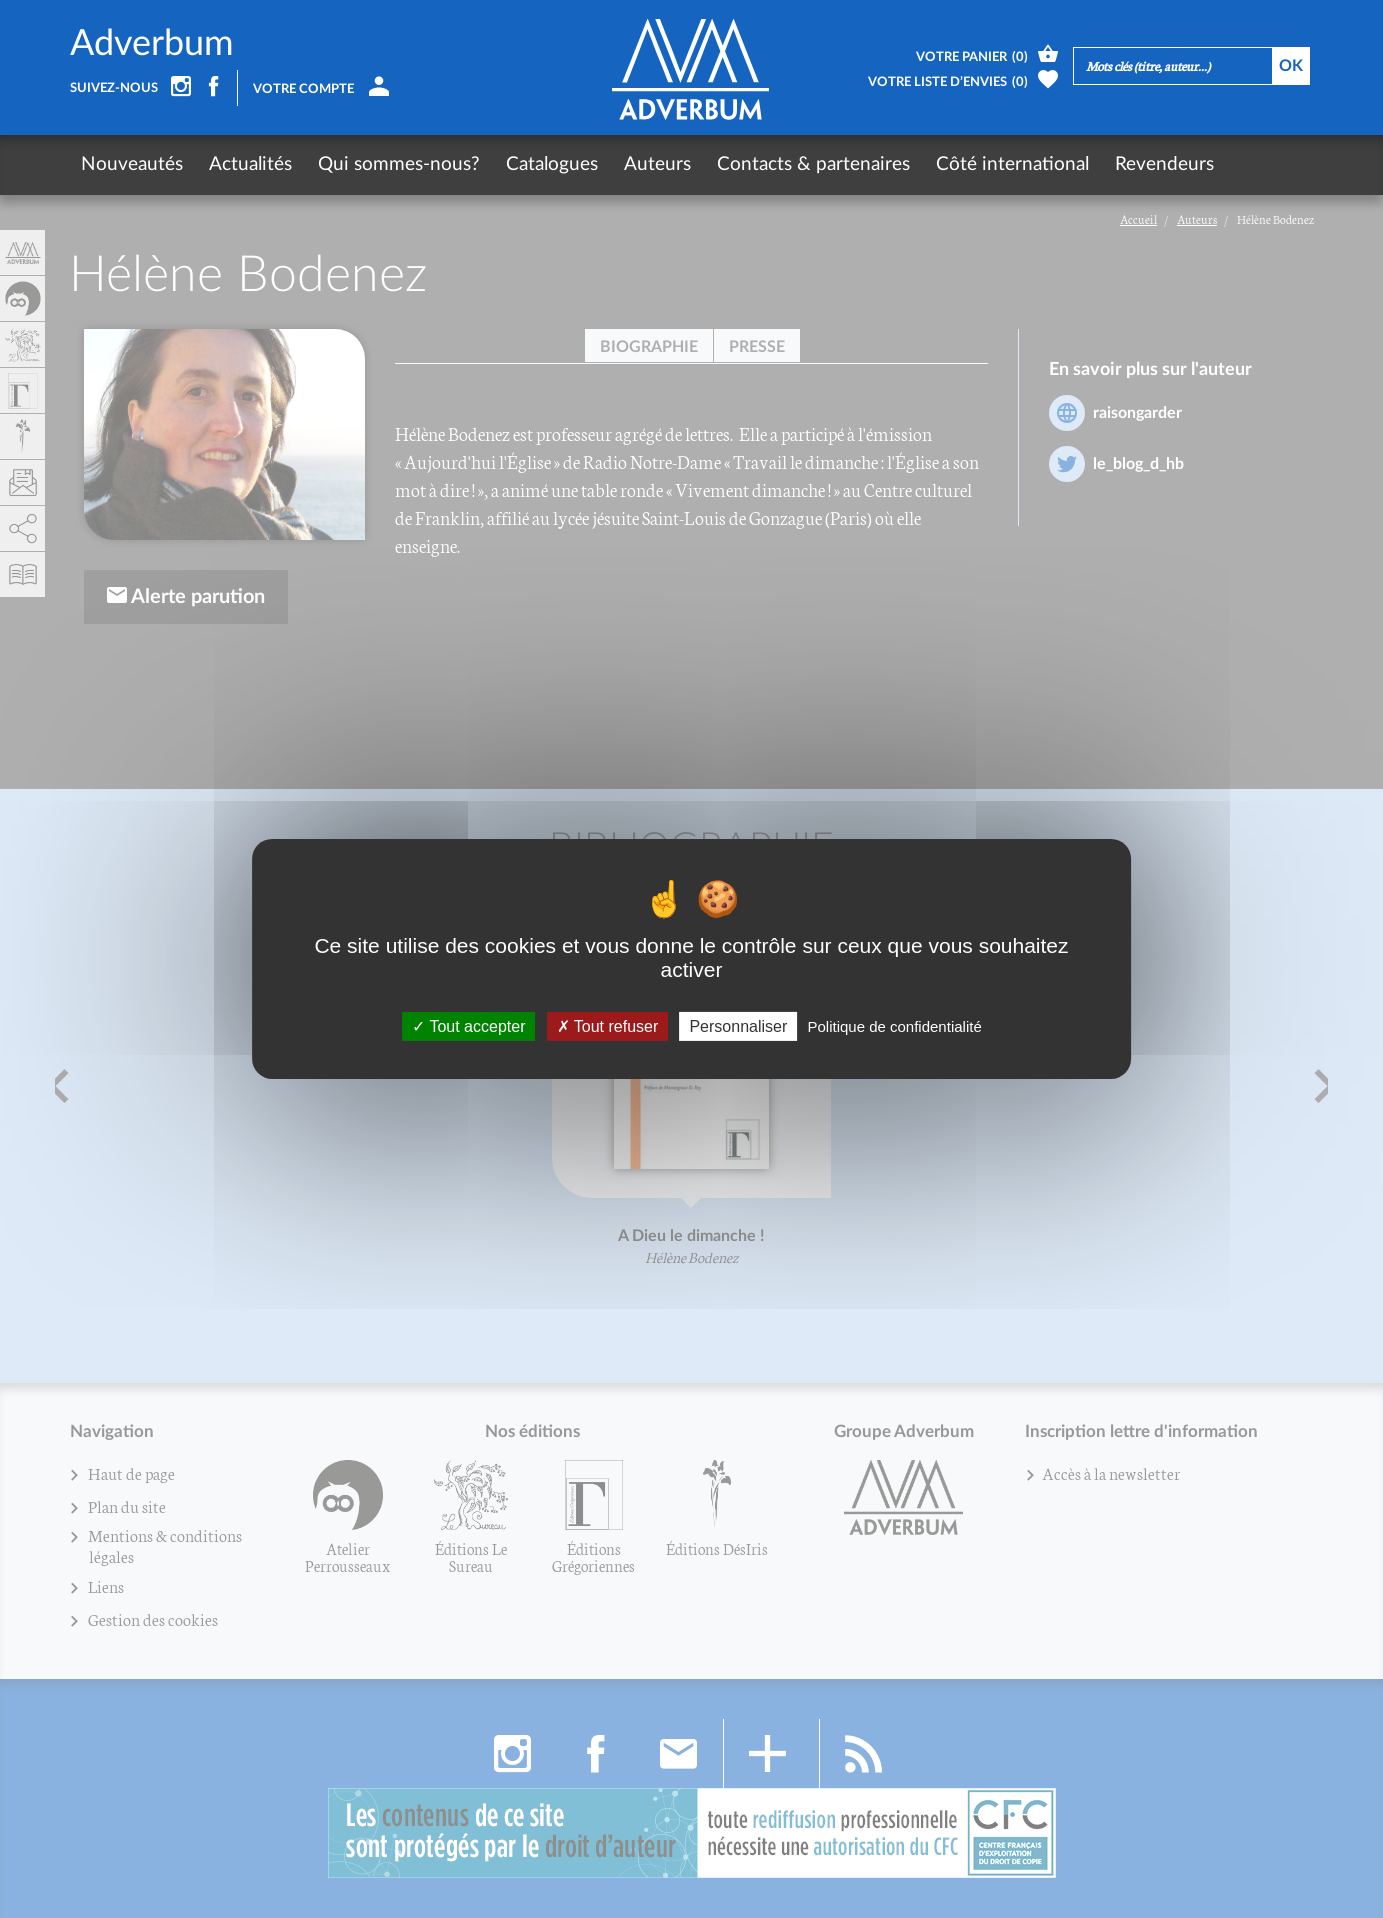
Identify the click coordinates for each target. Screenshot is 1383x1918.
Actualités (250, 164)
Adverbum (152, 44)
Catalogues (552, 164)
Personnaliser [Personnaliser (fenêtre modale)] (738, 1026)
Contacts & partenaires (813, 164)
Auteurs (657, 164)
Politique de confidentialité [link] (894, 1026)
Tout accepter (468, 1026)
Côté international (1012, 164)
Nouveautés (132, 164)
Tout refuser (608, 1026)
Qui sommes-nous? (399, 164)
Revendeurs (1164, 164)
